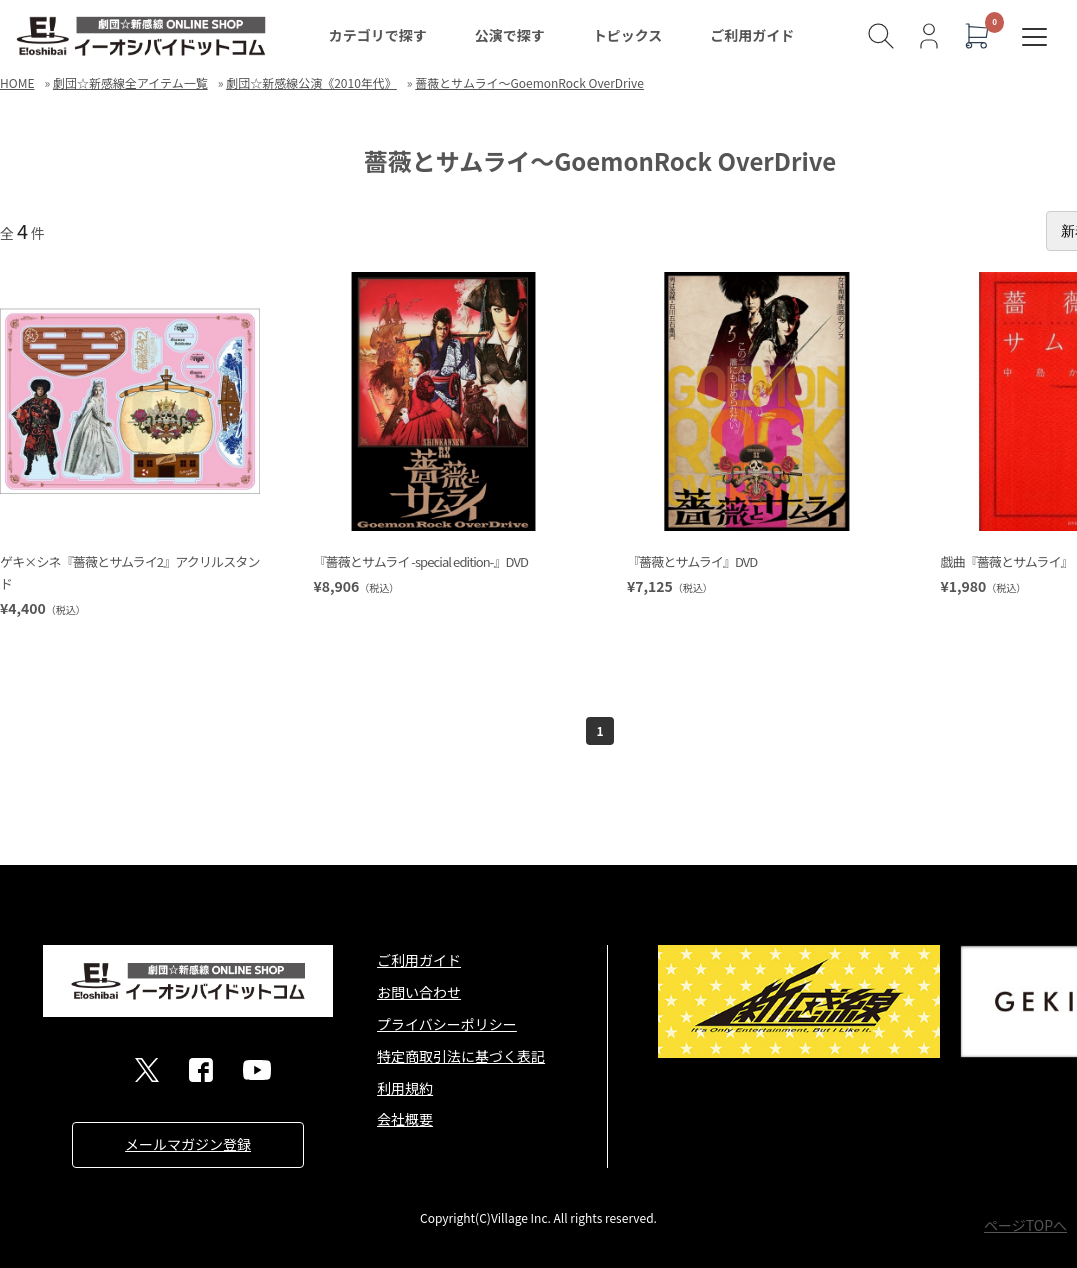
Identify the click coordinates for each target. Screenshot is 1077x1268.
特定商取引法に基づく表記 (461, 1056)
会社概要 (405, 1119)
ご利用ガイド (752, 35)
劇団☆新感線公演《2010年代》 (311, 82)
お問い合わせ (419, 992)
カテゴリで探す (378, 35)
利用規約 (405, 1088)
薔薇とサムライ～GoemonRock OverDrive (529, 82)
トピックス (628, 35)
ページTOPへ (1025, 1225)
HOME (17, 82)
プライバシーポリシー (447, 1024)
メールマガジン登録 (188, 1144)
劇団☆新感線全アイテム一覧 (130, 82)
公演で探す (510, 35)
